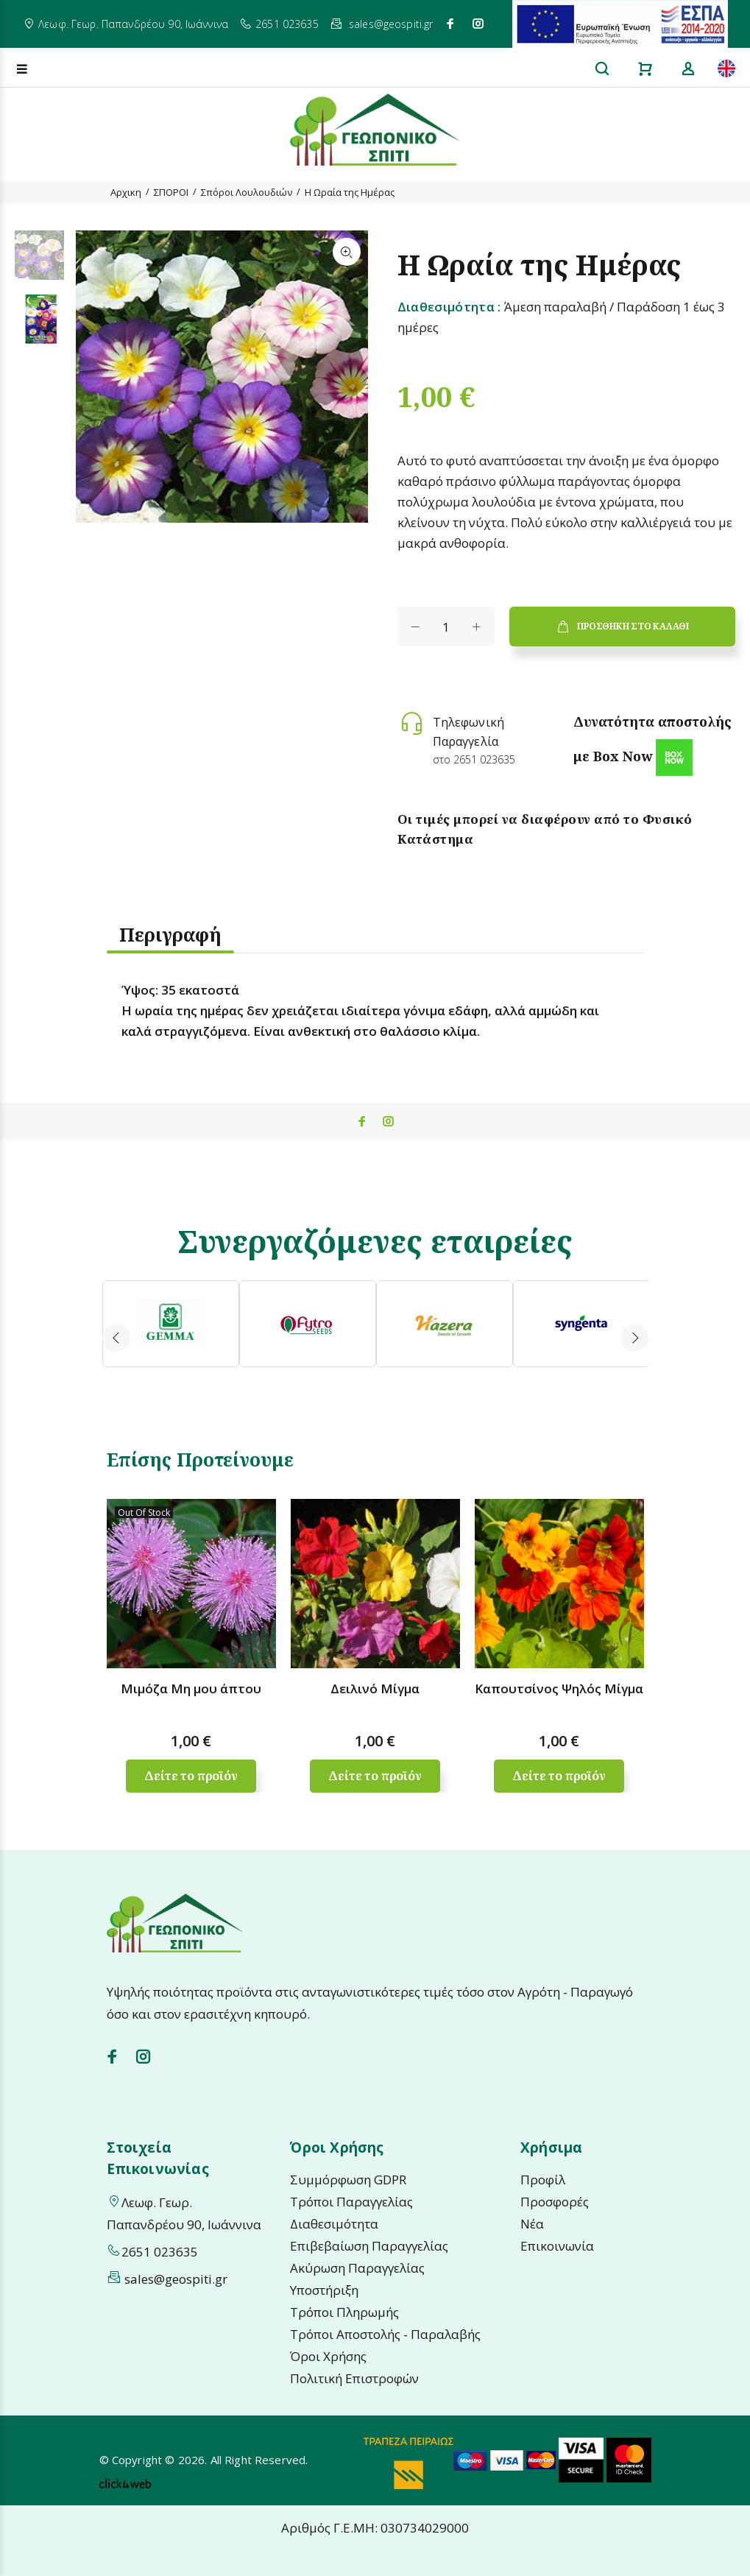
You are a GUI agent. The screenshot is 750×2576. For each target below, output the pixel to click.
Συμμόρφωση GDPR (348, 2179)
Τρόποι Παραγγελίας (351, 2201)
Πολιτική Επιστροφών (354, 2378)
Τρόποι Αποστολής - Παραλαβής (385, 2334)
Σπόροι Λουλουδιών (246, 192)
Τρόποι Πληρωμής (344, 2312)
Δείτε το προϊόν (191, 1776)
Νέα (532, 2223)
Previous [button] (116, 1338)
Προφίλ (542, 2179)
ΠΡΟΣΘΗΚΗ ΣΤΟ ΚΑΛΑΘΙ (622, 626)
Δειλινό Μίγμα (375, 1688)
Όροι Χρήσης (328, 2356)
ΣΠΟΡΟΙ (171, 192)
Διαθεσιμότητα (334, 2223)
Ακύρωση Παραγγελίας (357, 2267)
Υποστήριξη (324, 2290)
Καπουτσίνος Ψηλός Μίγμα (559, 1688)
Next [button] (634, 1338)
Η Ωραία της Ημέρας (350, 192)
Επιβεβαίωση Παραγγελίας (369, 2245)
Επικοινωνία (557, 2245)
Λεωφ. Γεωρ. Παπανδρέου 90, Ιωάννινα (133, 24)
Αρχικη (125, 192)
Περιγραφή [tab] (170, 934)
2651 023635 (287, 24)
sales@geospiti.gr (391, 24)
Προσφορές (554, 2201)
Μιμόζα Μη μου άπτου (191, 1688)
